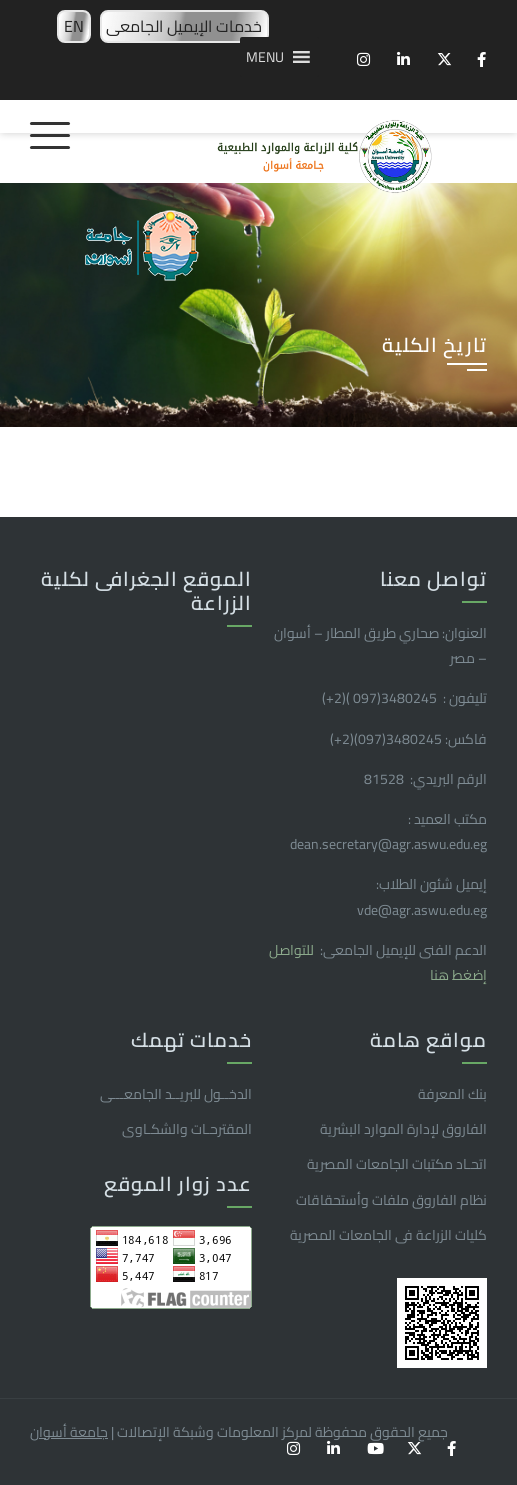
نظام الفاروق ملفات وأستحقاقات (391, 1200)
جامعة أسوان (69, 1432)
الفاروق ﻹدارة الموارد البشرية (403, 1129)
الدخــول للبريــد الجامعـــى (176, 1094)
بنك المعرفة (452, 1094)
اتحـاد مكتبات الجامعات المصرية (397, 1164)
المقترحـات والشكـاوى (187, 1129)
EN (74, 26)
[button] (265, 57)
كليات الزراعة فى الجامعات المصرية (388, 1235)
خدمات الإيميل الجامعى (184, 26)
